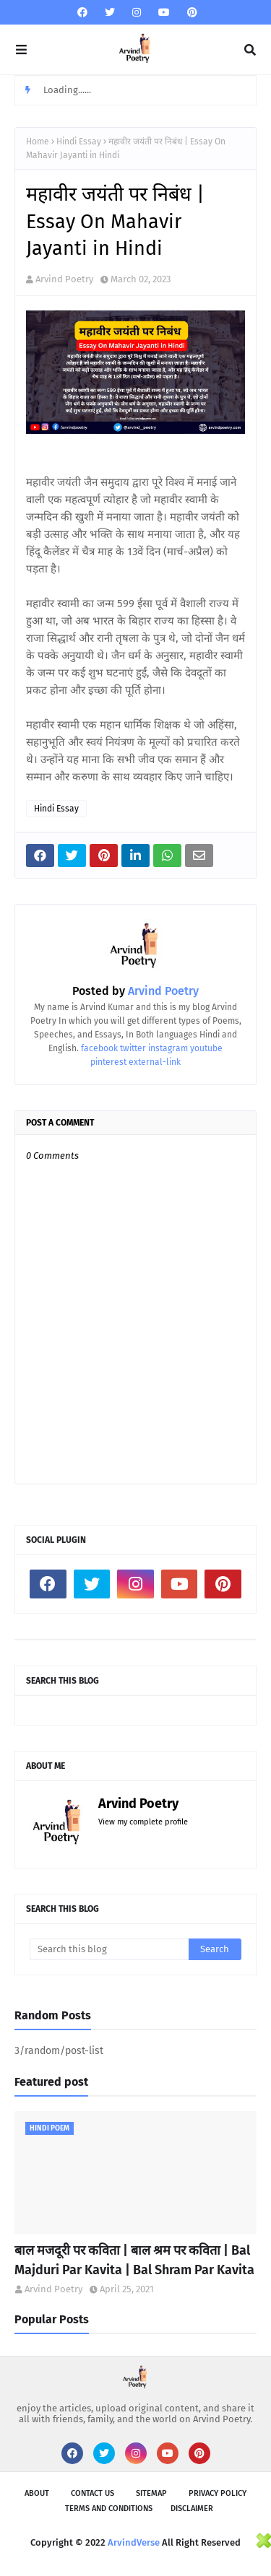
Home (37, 141)
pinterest (108, 1062)
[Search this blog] (109, 1949)
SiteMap (151, 2493)
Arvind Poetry (64, 279)
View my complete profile (143, 1822)
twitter (133, 1048)
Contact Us (92, 2493)
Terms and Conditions (108, 2508)
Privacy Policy (217, 2493)
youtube (206, 1048)
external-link (155, 1062)
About (37, 2493)
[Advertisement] (128, 2553)
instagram (168, 1048)
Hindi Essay (78, 141)
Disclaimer (192, 2508)
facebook (99, 1048)
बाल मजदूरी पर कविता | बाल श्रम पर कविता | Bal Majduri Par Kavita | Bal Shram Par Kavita (134, 2260)
